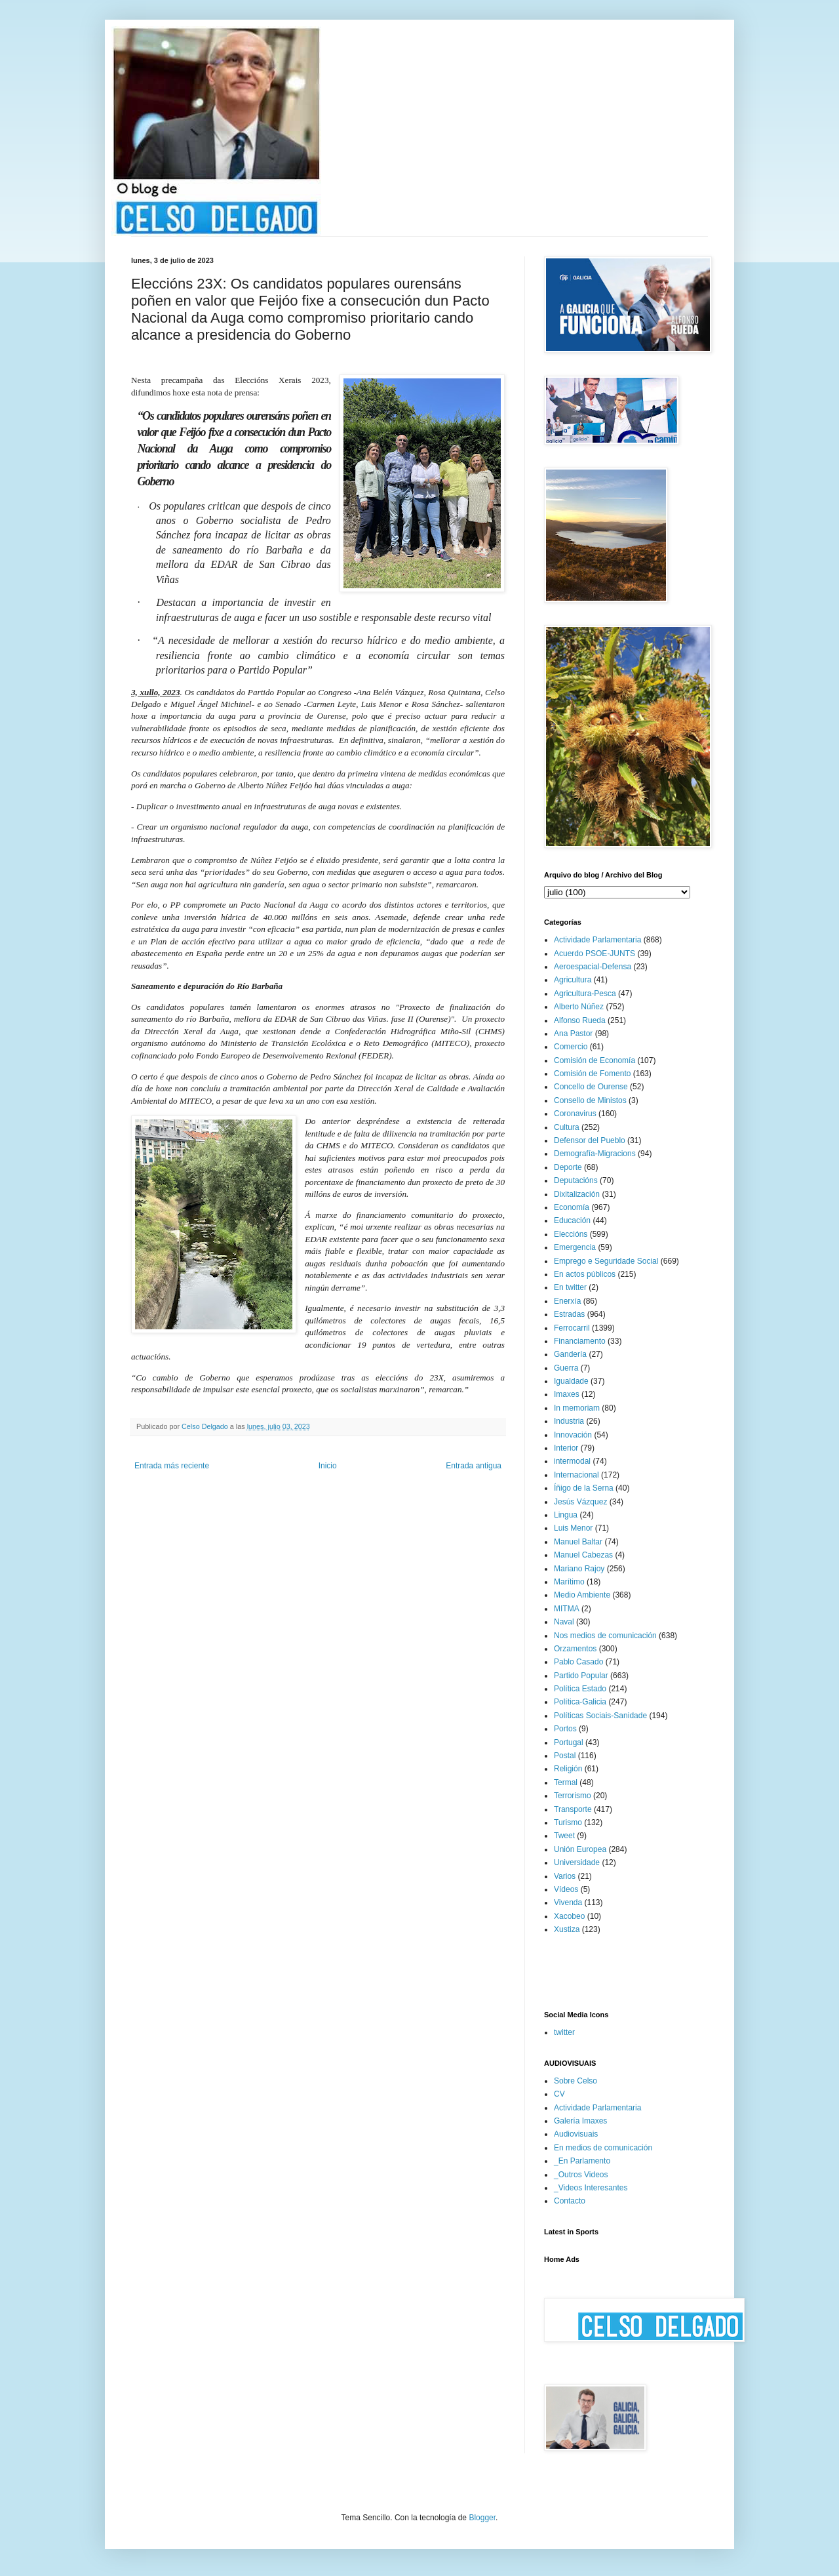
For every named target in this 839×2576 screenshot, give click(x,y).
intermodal (572, 1461)
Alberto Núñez (579, 1006)
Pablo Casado (578, 1661)
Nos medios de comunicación (605, 1635)
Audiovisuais (576, 2134)
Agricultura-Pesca (585, 993)
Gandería (570, 1354)
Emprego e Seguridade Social (606, 1261)
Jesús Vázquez (580, 1501)
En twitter (570, 1287)
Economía (571, 1207)
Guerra (566, 1368)
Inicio (328, 1465)
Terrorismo (572, 1795)
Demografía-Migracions (595, 1153)
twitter (564, 2032)
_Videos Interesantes (591, 2187)
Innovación (573, 1434)
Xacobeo (569, 1916)
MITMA (566, 1608)
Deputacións (576, 1180)
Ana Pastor (573, 1033)
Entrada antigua (473, 1465)
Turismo (568, 1822)
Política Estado (580, 1688)
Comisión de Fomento (592, 1073)
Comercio (570, 1046)
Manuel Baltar (578, 1541)
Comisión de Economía (594, 1060)
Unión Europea (580, 1849)
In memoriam (577, 1408)
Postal (565, 1755)
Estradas (569, 1314)
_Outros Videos (581, 2174)
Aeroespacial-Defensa (592, 966)
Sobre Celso (575, 2080)
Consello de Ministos (590, 1100)
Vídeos (566, 1889)
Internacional (576, 1474)
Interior (566, 1448)
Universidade (577, 1862)
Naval (564, 1621)
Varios (565, 1876)
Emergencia (575, 1247)
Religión (568, 1768)
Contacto (569, 2200)
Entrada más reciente (171, 1465)
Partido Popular (581, 1675)
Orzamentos (575, 1648)
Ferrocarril (572, 1328)
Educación (572, 1220)
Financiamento (580, 1341)
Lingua (565, 1514)
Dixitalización (577, 1194)
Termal (565, 1782)
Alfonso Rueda (580, 1020)
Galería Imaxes (580, 2120)
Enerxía (567, 1301)
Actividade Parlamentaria (597, 939)
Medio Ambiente (582, 1595)
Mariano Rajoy (579, 1568)
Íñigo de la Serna (584, 1488)
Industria (569, 1421)
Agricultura (572, 979)
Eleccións (570, 1234)
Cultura (566, 1127)
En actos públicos (584, 1274)
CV (559, 2094)
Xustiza (566, 1929)
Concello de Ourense (591, 1086)
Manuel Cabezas (583, 1555)
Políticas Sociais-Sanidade (600, 1715)
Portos (565, 1728)
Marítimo (569, 1581)
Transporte (573, 1809)
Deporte (568, 1167)
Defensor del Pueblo (589, 1140)
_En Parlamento (582, 2160)
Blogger (482, 2517)
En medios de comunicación (603, 2147)
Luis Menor (573, 1528)
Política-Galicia (580, 1701)
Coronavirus (575, 1113)
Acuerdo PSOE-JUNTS (594, 953)
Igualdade (571, 1381)
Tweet (564, 1835)
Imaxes (566, 1394)
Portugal (568, 1742)
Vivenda (568, 1902)
